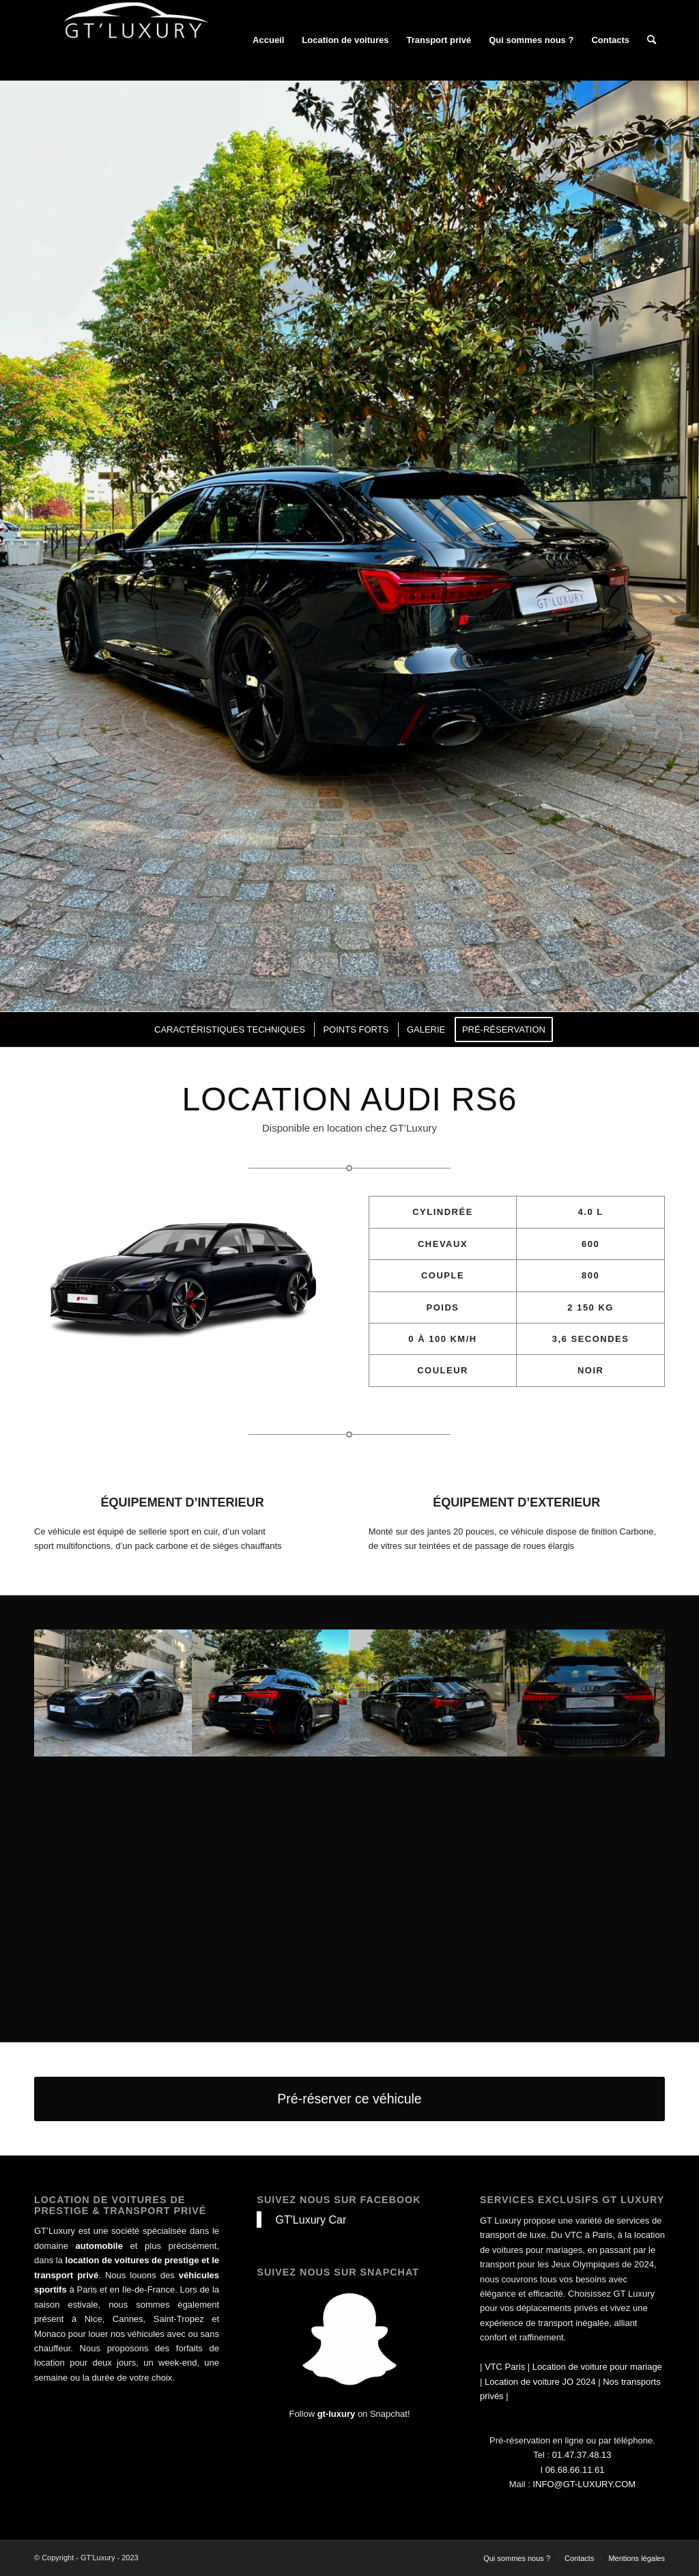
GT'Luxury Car (310, 2219)
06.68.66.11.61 (575, 2470)
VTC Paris (505, 2367)
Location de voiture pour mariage (597, 2367)
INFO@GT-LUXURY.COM (584, 2484)
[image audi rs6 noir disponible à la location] (113, 1692)
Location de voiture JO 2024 (540, 2382)
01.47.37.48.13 (582, 2455)
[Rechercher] (651, 40)
